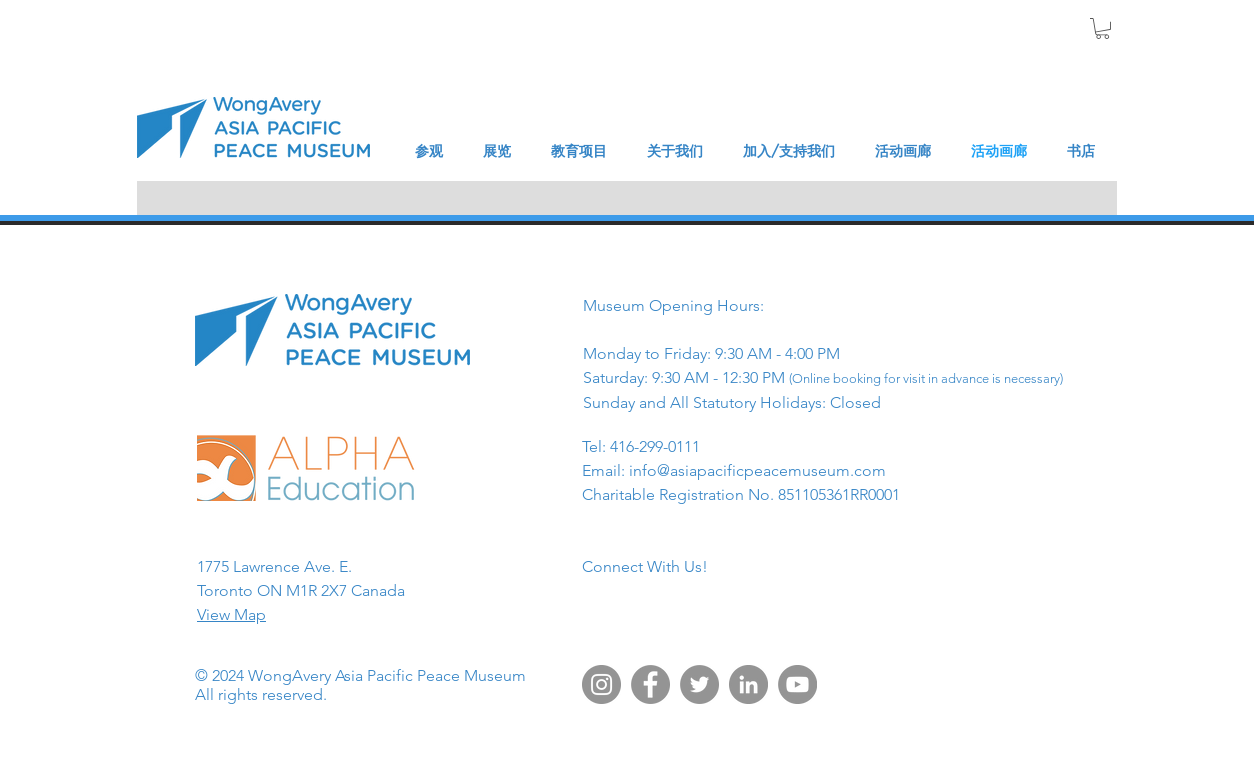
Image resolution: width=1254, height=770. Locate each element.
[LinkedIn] (748, 684)
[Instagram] (601, 684)
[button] (1102, 28)
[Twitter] (699, 684)
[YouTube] (797, 684)
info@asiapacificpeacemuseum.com (757, 470)
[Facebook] (650, 684)
